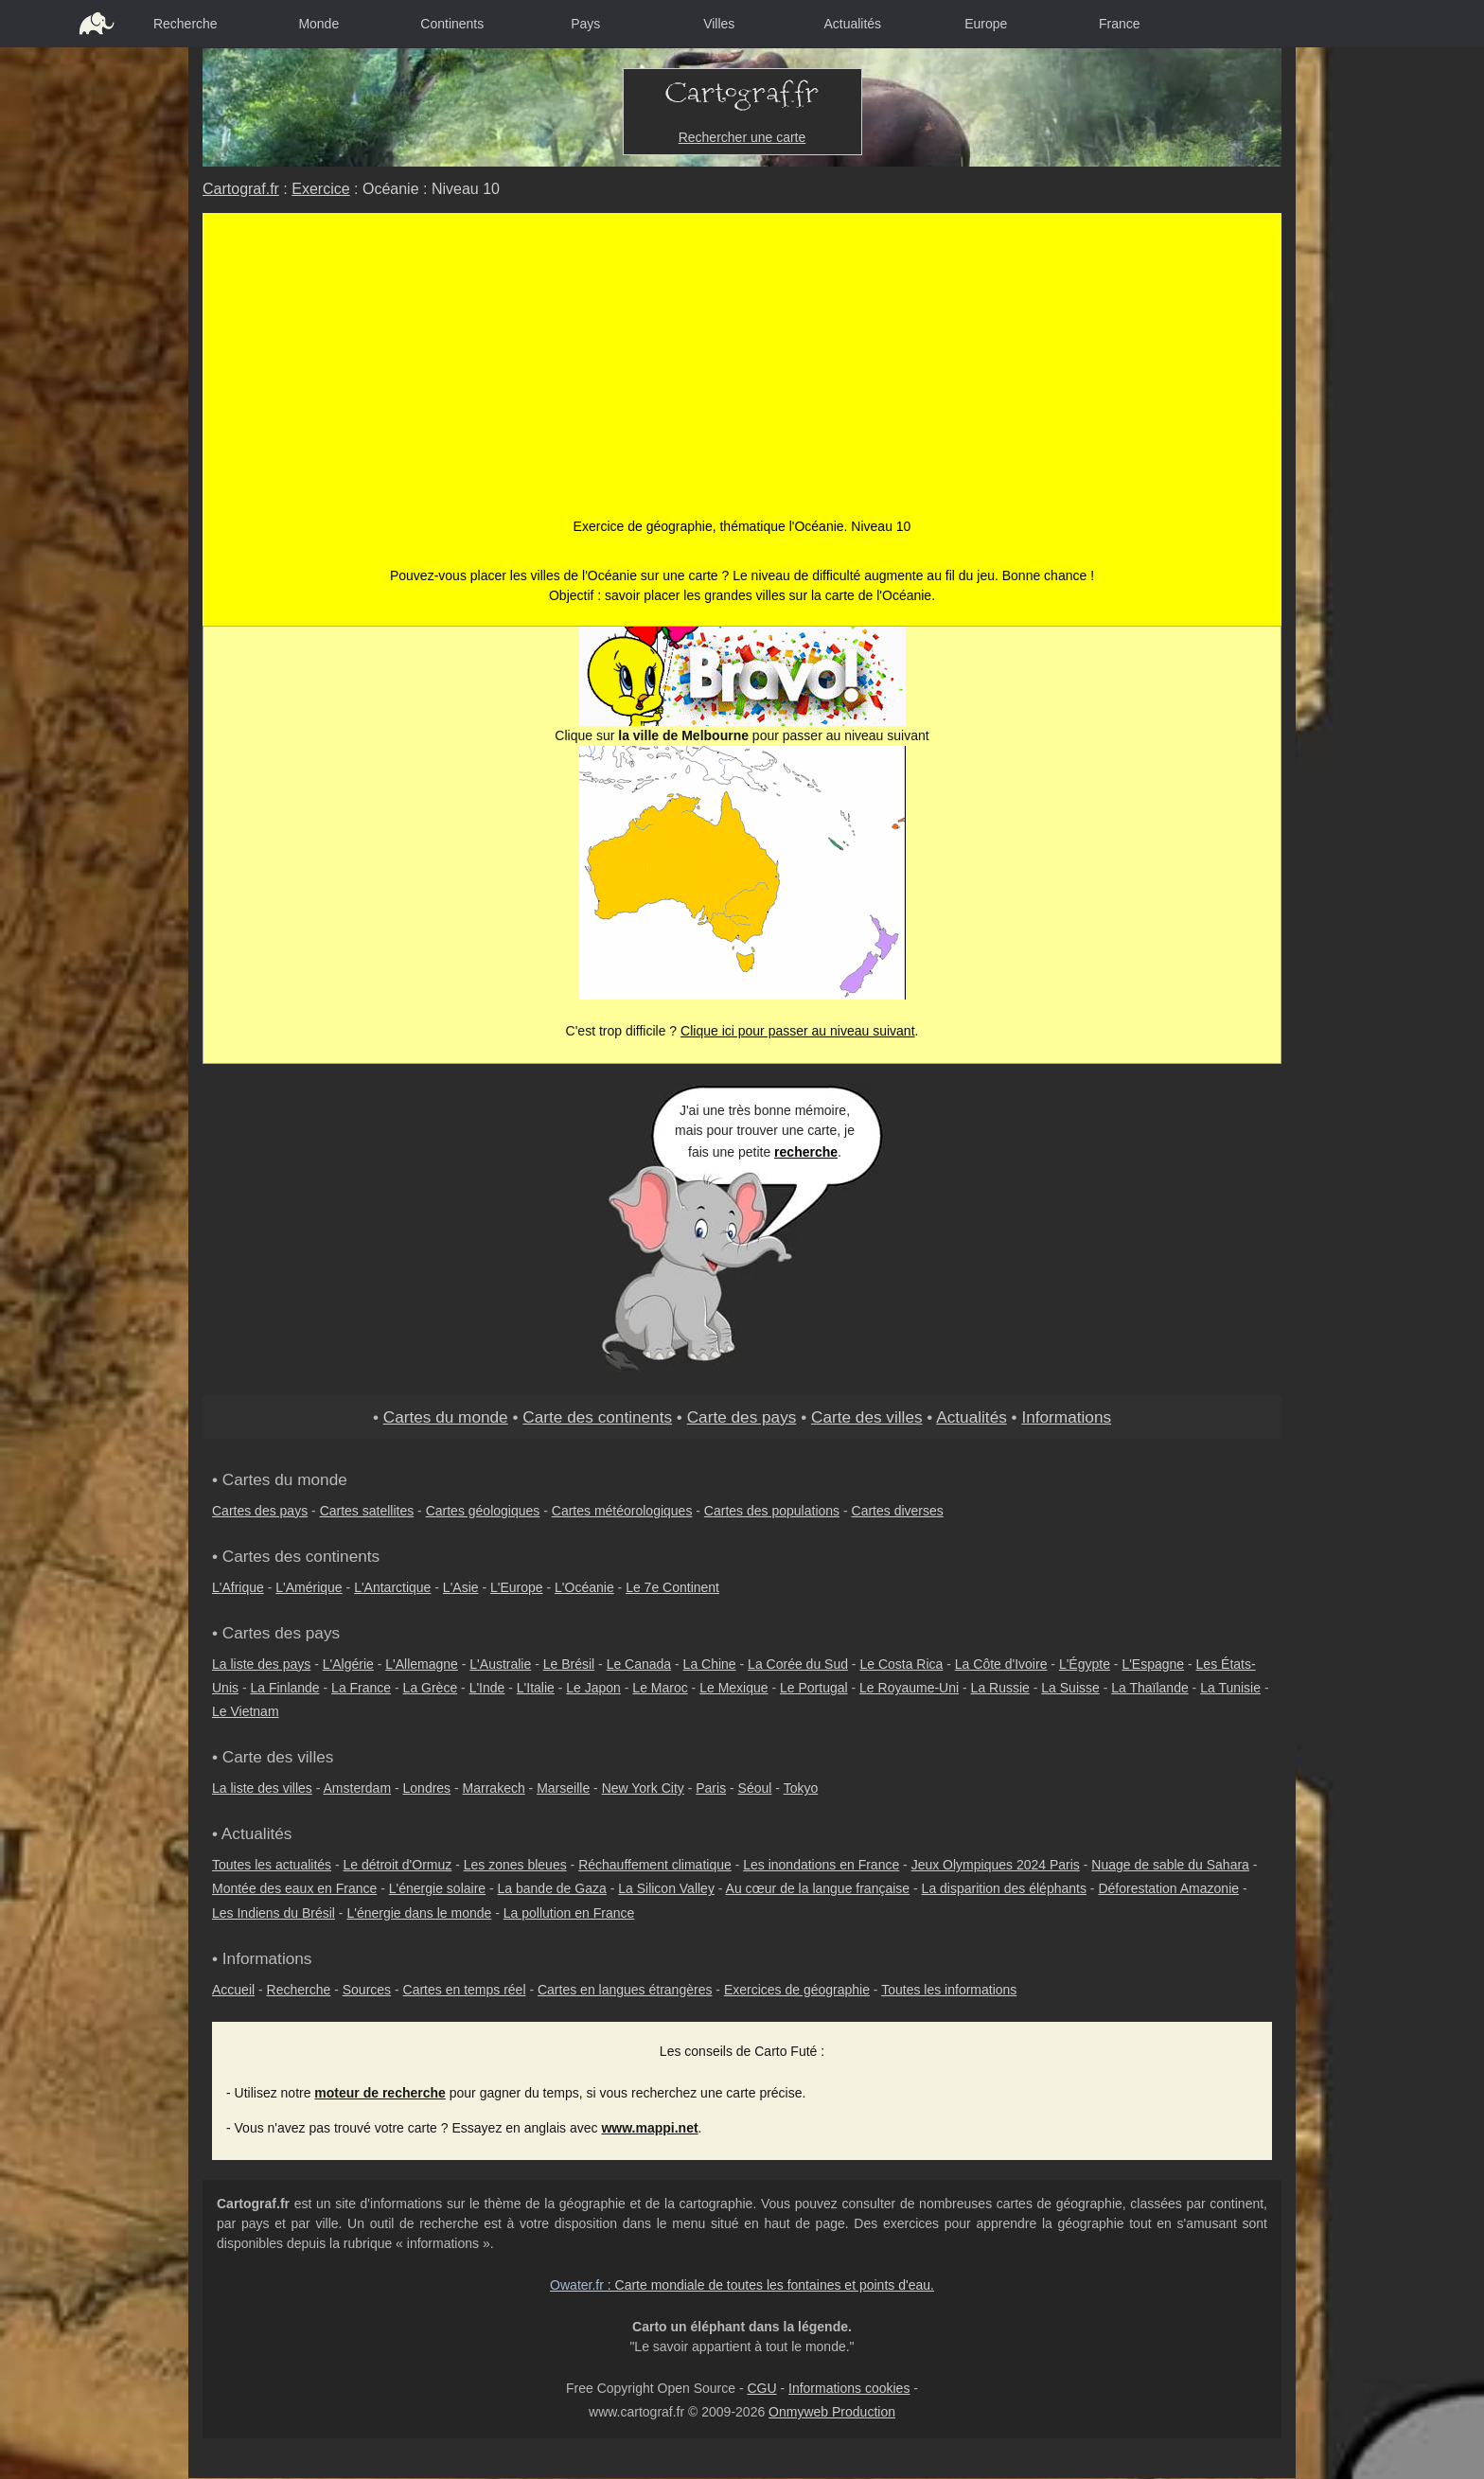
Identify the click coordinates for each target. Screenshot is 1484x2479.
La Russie (1000, 1687)
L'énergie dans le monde (418, 1913)
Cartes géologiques (483, 1510)
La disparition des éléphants (1004, 1888)
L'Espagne (1153, 1664)
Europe (985, 23)
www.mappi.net (649, 2127)
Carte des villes (867, 1417)
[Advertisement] (742, 374)
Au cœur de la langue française (818, 1888)
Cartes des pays (260, 1510)
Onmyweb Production (831, 2411)
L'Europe (516, 1587)
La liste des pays (261, 1664)
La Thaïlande (1149, 1687)
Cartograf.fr (241, 189)
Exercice (320, 189)
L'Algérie (348, 1664)
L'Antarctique (392, 1587)
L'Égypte (1084, 1664)
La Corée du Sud (798, 1664)
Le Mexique (733, 1687)
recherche (806, 1152)
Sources (367, 1989)
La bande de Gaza (552, 1888)
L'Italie (536, 1687)
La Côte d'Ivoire (1001, 1664)
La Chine (709, 1664)
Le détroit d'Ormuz (398, 1864)
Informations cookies (849, 2388)
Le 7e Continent (672, 1587)
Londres (427, 1788)
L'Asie (461, 1587)
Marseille (563, 1788)
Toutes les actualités (271, 1864)
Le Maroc (659, 1687)
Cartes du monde (445, 1417)
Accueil (233, 1989)
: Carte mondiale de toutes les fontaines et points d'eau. (742, 2285)
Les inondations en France (821, 1864)
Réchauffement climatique (655, 1864)
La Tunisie (1230, 1687)
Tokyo (801, 1788)
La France (361, 1687)
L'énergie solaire (437, 1888)
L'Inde (487, 1687)
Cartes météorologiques (622, 1510)
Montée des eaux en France (294, 1888)
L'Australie (500, 1664)
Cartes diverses (898, 1510)
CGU (761, 2388)
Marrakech (494, 1788)
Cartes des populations (771, 1510)
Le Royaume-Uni (909, 1687)
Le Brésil (568, 1664)
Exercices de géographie (797, 1989)
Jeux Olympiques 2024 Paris (995, 1864)
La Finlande (284, 1687)
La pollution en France (569, 1913)
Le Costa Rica (901, 1664)
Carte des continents (597, 1417)
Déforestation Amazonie (1168, 1888)
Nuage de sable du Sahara (1170, 1864)
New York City (643, 1788)
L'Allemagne (421, 1664)
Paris (711, 1788)
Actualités (852, 23)
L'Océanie (584, 1587)
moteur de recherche (380, 2092)
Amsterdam (358, 1788)
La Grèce (430, 1687)
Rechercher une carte (742, 137)
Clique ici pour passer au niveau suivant (797, 1030)
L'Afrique (238, 1587)
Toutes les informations (948, 1989)
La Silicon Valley (666, 1888)
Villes (718, 23)
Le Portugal (814, 1687)
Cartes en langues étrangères (625, 1989)
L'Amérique (308, 1587)
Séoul (755, 1788)
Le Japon (593, 1687)
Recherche (185, 23)
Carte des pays (742, 1417)
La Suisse (1070, 1687)
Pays (585, 23)
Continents (452, 23)
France (1119, 23)
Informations (1066, 1417)
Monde (318, 23)
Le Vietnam (245, 1711)
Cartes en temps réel (464, 1989)
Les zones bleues (515, 1864)
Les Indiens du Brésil (273, 1913)
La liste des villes (262, 1788)
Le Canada (639, 1664)
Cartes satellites (367, 1510)
